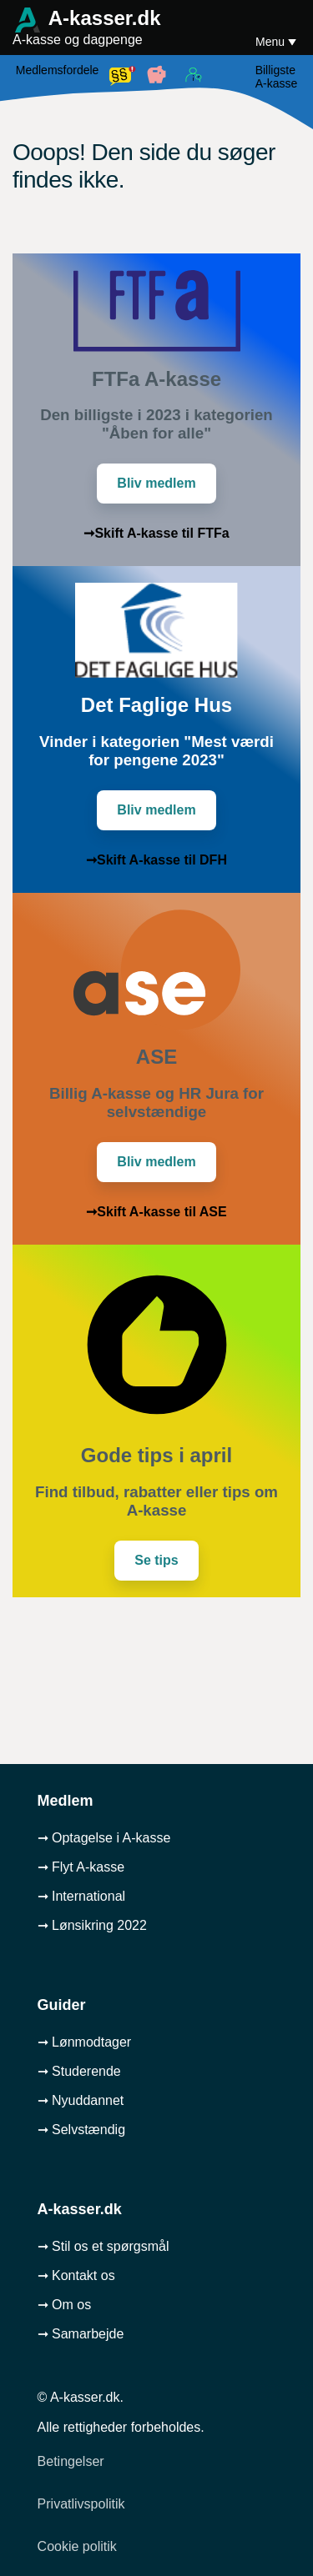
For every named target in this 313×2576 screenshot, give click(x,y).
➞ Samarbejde (81, 2334)
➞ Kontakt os (76, 2275)
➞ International (82, 1896)
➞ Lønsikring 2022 (92, 1925)
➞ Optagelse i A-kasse (104, 1838)
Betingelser (71, 2461)
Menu (271, 41)
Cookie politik (77, 2546)
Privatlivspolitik (81, 2504)
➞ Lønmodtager (85, 2042)
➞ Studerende (79, 2071)
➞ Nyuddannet (81, 2100)
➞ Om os (65, 2305)
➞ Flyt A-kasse (81, 1867)
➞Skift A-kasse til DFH (156, 860)
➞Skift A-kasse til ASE (156, 1212)
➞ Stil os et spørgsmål (103, 2246)
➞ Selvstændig (82, 2129)
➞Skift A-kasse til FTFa (156, 533)
